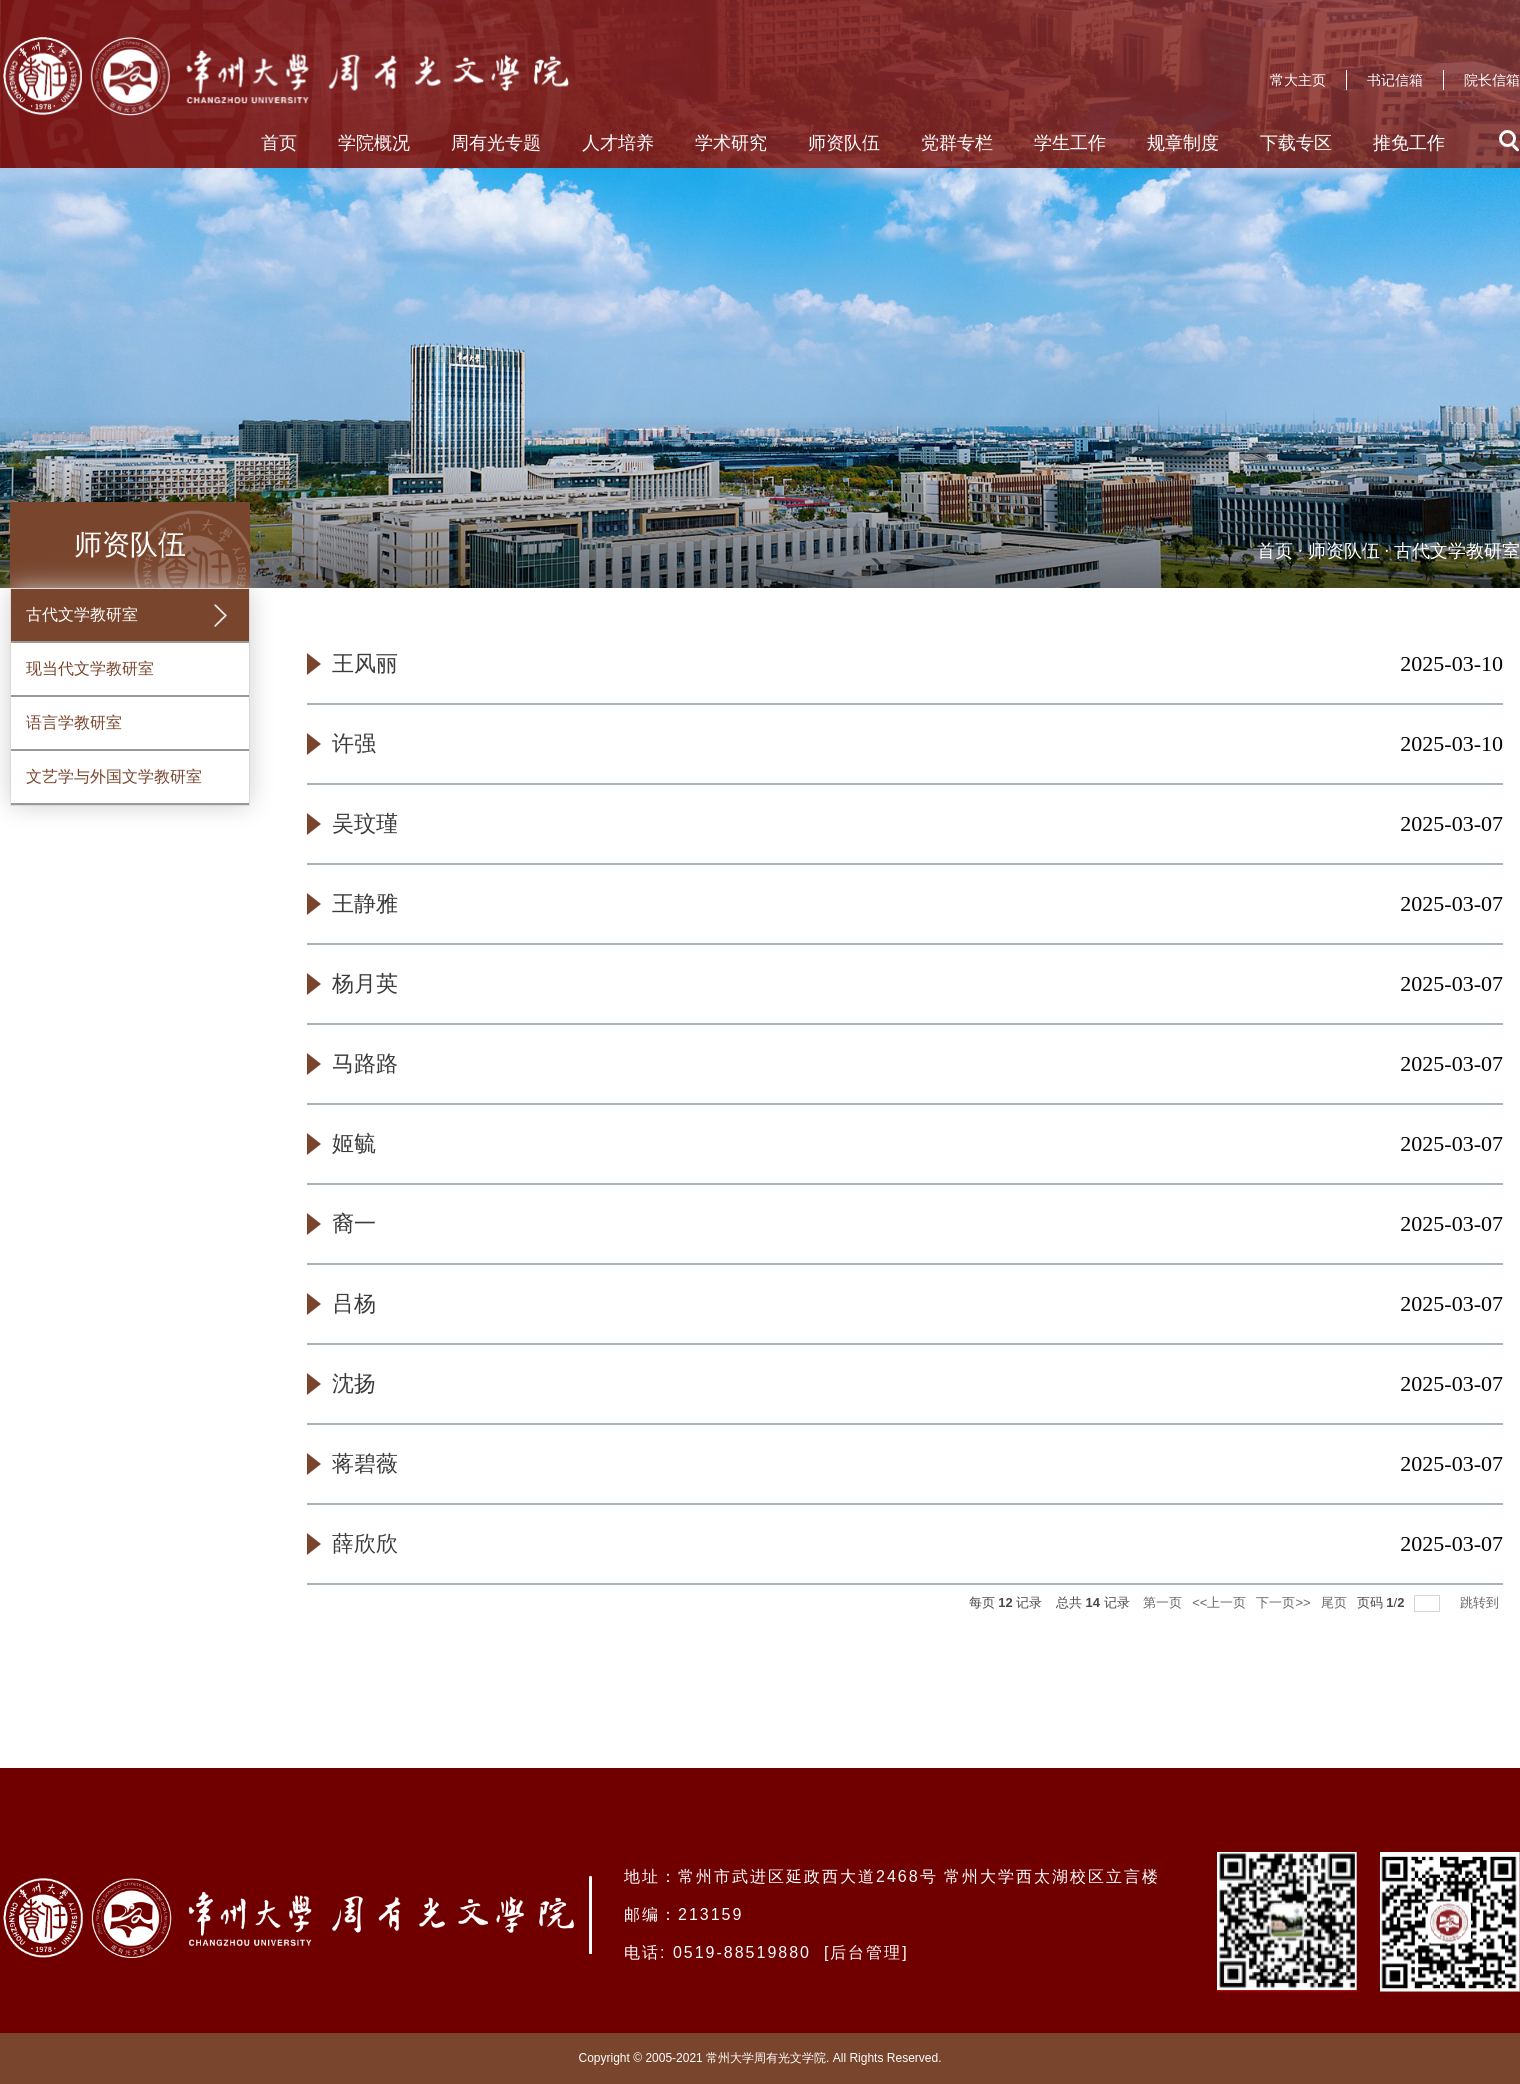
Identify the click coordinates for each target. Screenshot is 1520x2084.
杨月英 (365, 983)
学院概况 (374, 143)
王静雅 (365, 903)
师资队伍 (844, 143)
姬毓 (354, 1143)
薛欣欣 (365, 1543)
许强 (354, 743)
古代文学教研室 (1457, 551)
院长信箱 (1492, 80)
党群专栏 (957, 143)
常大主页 (1298, 80)
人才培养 (618, 143)
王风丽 (365, 663)
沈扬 (354, 1383)
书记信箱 (1395, 80)
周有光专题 (496, 143)
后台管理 (866, 1952)
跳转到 (1481, 1602)
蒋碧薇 (365, 1463)
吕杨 (354, 1303)
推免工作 (1409, 143)
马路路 (365, 1063)
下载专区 (1296, 143)
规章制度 (1183, 143)
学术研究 (731, 143)
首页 (279, 143)
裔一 (354, 1223)
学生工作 (1070, 143)
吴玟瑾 (365, 823)
